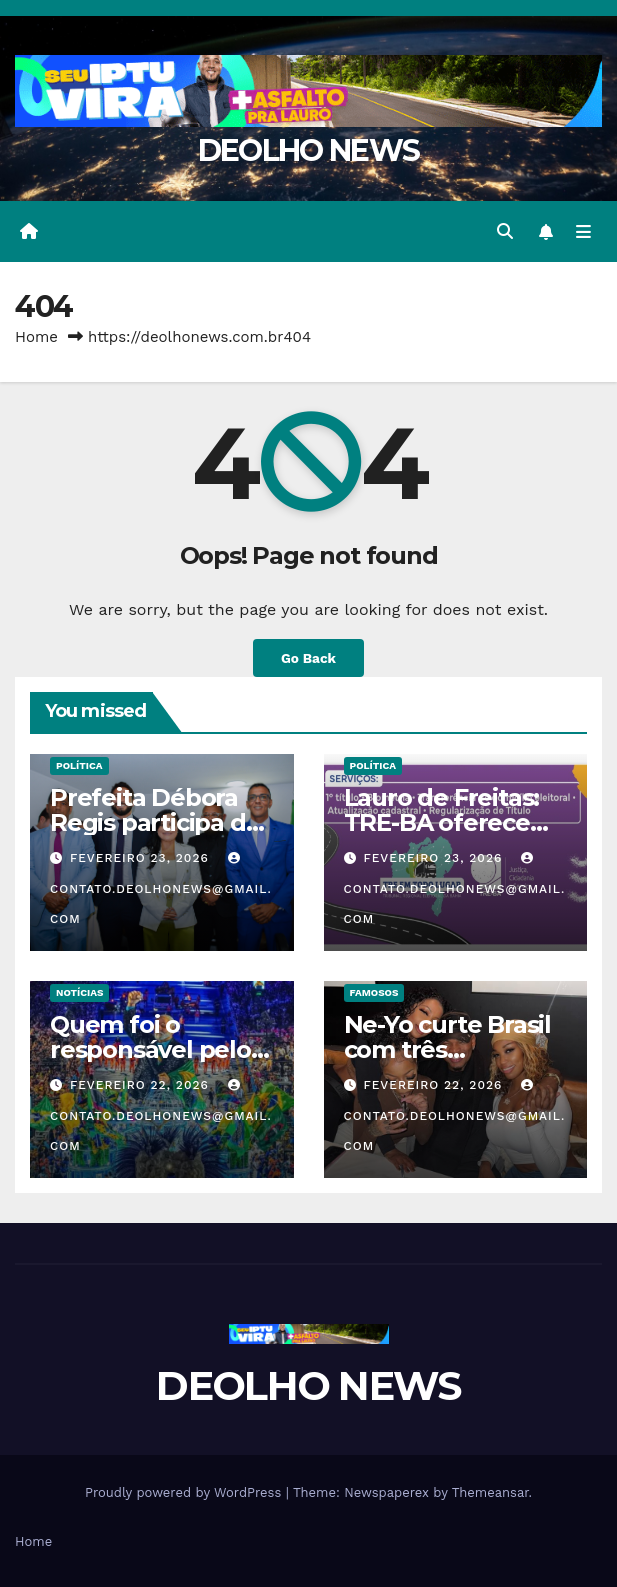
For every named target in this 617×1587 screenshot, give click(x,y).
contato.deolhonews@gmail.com (161, 889)
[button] (505, 231)
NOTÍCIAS (79, 992)
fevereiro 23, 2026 (142, 858)
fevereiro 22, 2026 (142, 1085)
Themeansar (490, 1492)
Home (36, 337)
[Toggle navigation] (583, 232)
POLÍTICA (79, 765)
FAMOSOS (374, 992)
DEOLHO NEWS (308, 150)
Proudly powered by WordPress (185, 1492)
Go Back (308, 658)
